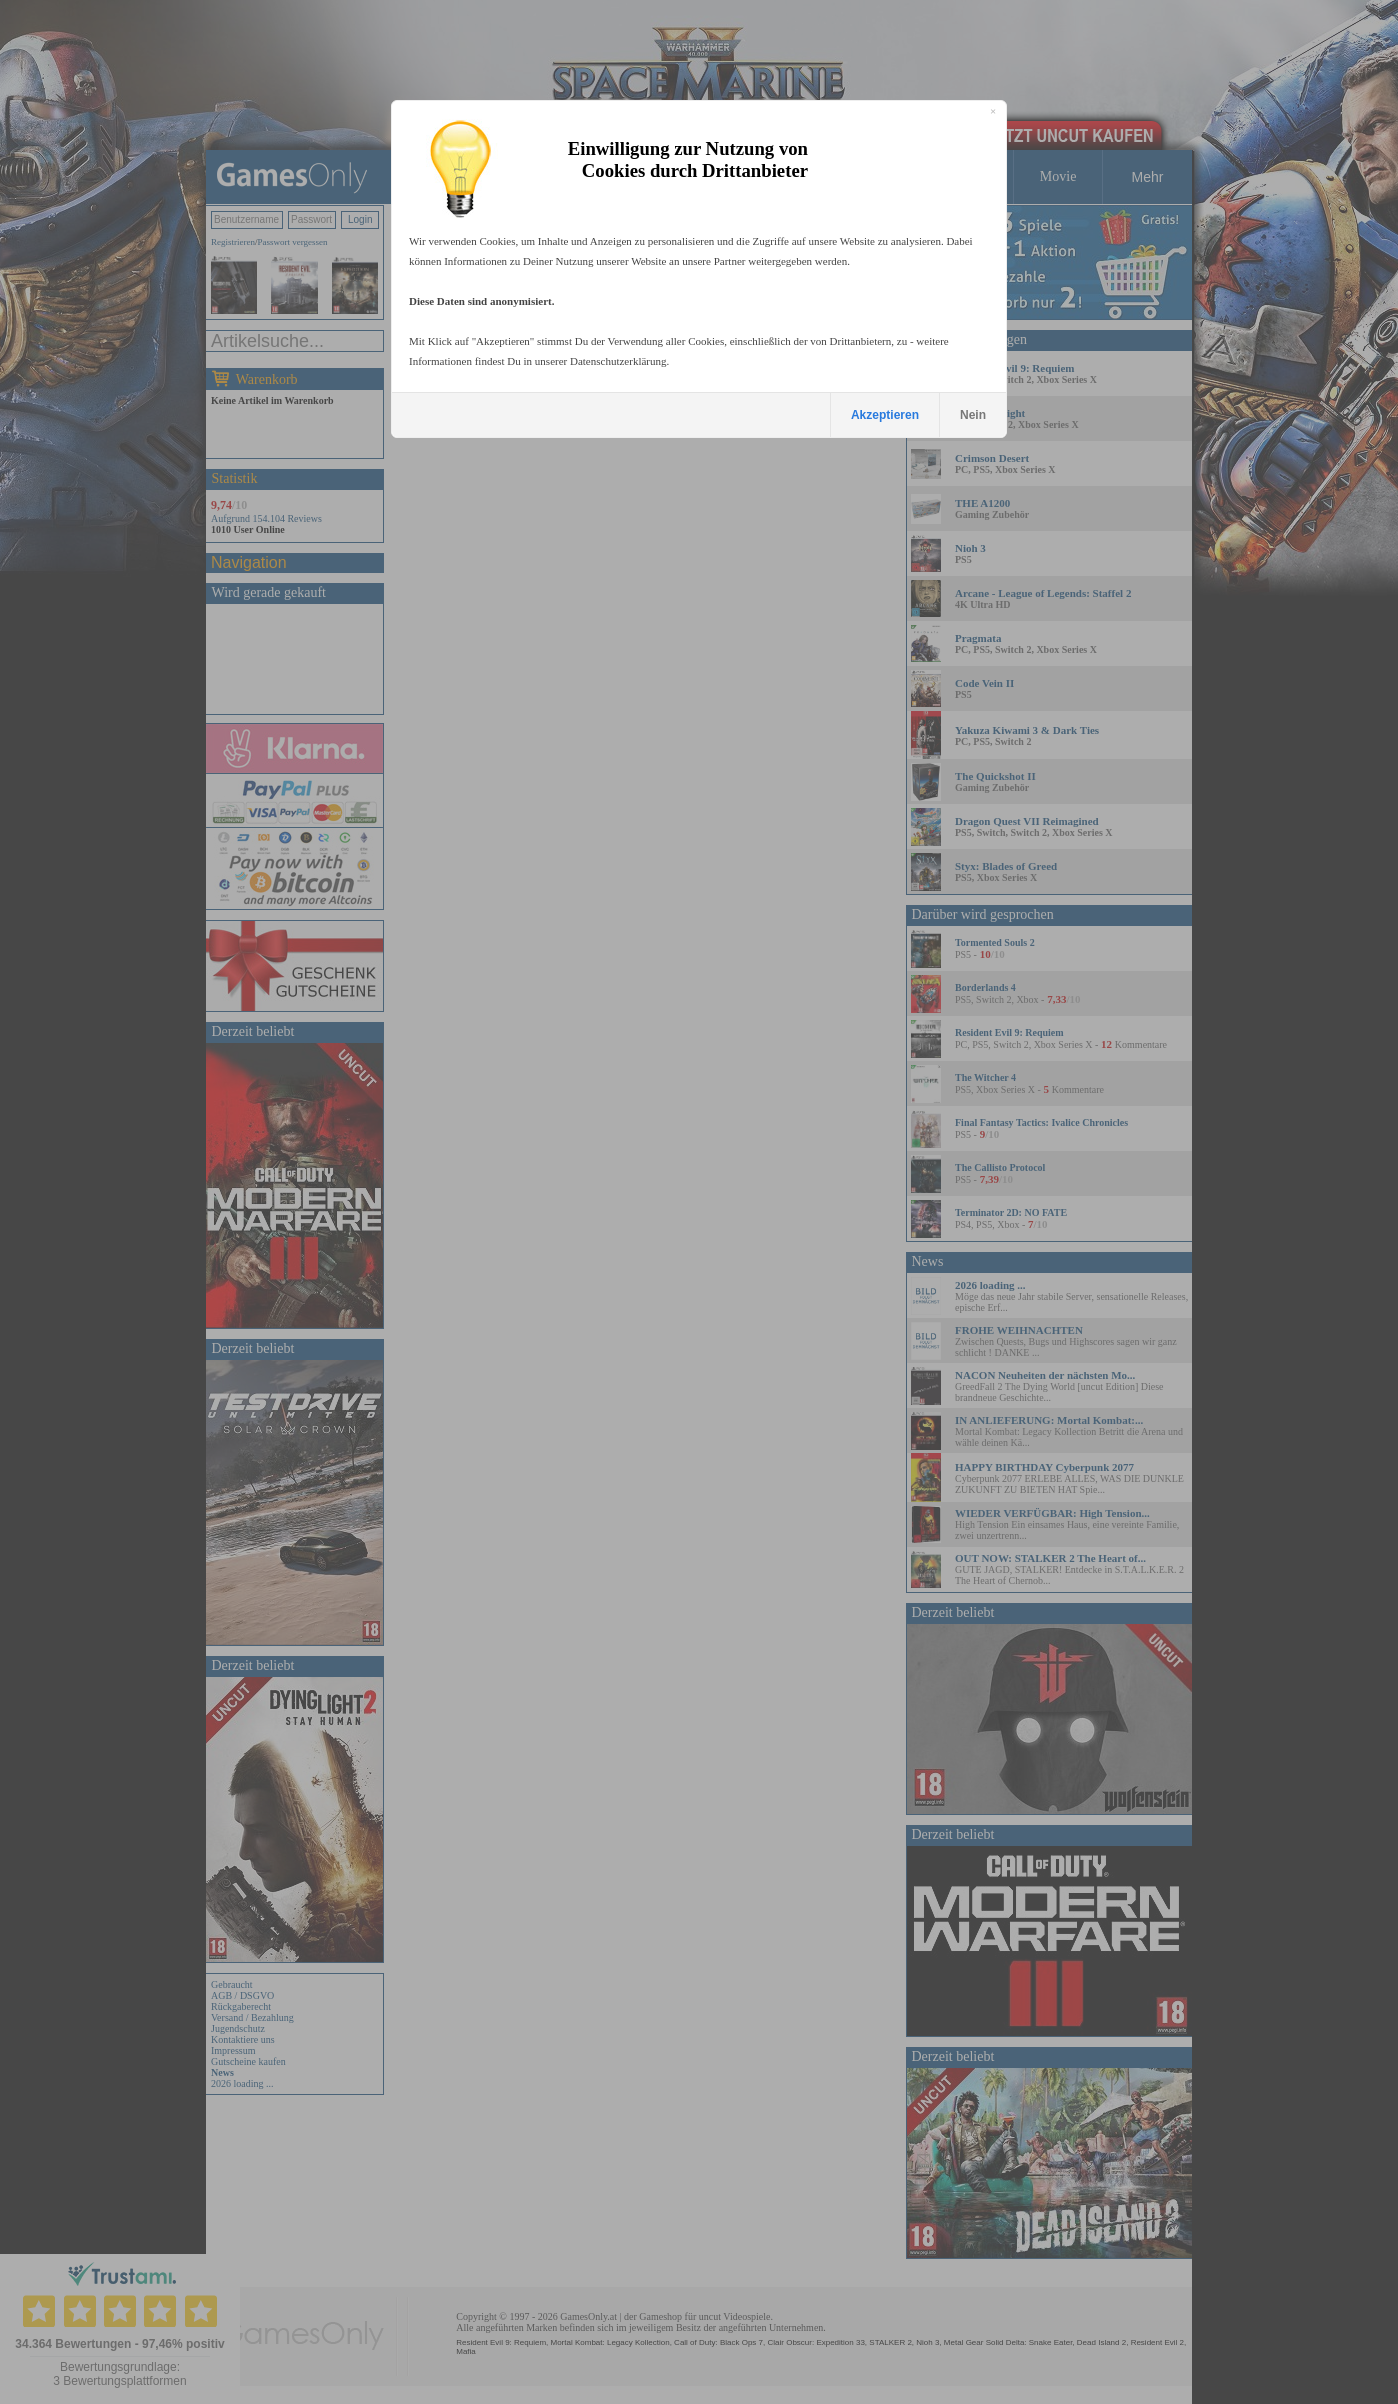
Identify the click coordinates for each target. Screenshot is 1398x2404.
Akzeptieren (885, 415)
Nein (973, 415)
